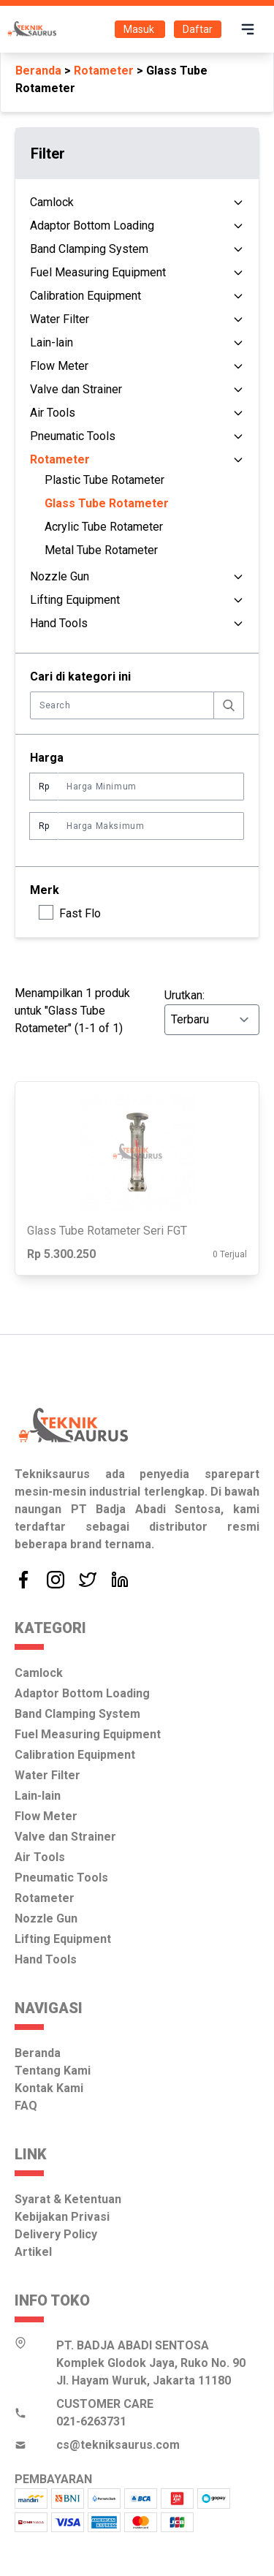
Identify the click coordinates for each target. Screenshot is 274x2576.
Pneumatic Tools (72, 436)
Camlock (52, 202)
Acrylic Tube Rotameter (104, 527)
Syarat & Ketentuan (68, 2199)
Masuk (139, 29)
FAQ (26, 2106)
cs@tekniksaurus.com (118, 2445)
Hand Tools (59, 623)
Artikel (33, 2252)
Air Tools (52, 413)
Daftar (198, 29)
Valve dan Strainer (76, 389)
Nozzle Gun (59, 576)
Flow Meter (59, 366)
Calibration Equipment (85, 296)
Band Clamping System (89, 249)
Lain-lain (51, 342)
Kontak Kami (49, 2088)
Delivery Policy (56, 2234)
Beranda (38, 70)
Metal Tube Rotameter (101, 550)
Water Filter (59, 319)
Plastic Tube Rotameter (104, 480)
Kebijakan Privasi (62, 2217)
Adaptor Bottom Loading (92, 225)
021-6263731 (91, 2421)
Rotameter (104, 70)
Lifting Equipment (75, 600)
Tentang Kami (53, 2070)
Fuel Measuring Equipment (98, 272)
